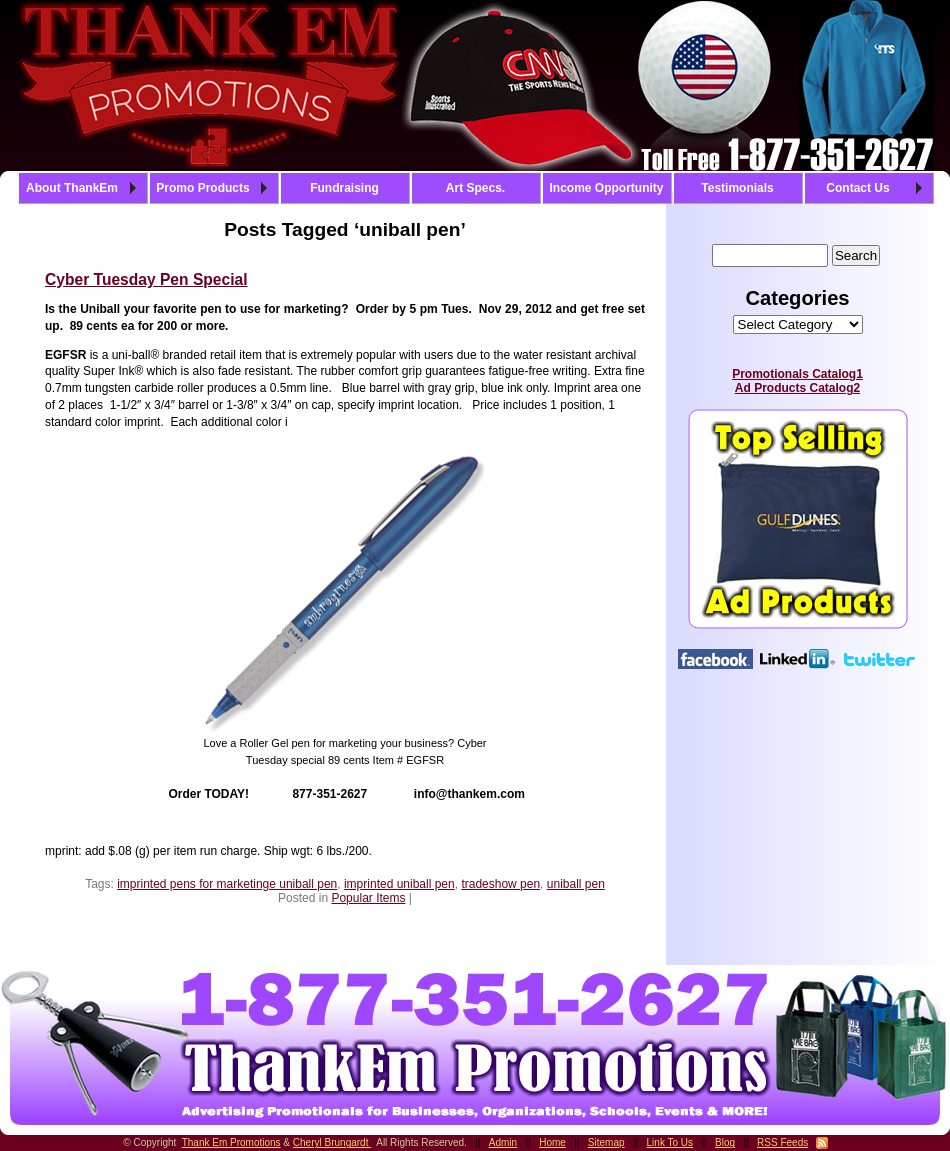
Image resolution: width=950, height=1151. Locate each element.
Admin (503, 1142)
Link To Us (670, 1142)
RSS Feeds (782, 1142)
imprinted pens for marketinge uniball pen (227, 884)
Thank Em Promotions (231, 1142)
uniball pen (576, 884)
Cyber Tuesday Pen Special (146, 279)
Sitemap (606, 1142)
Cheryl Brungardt (332, 1142)
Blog (725, 1142)
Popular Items (368, 898)
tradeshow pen (500, 884)
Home (552, 1142)
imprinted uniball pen (399, 884)
